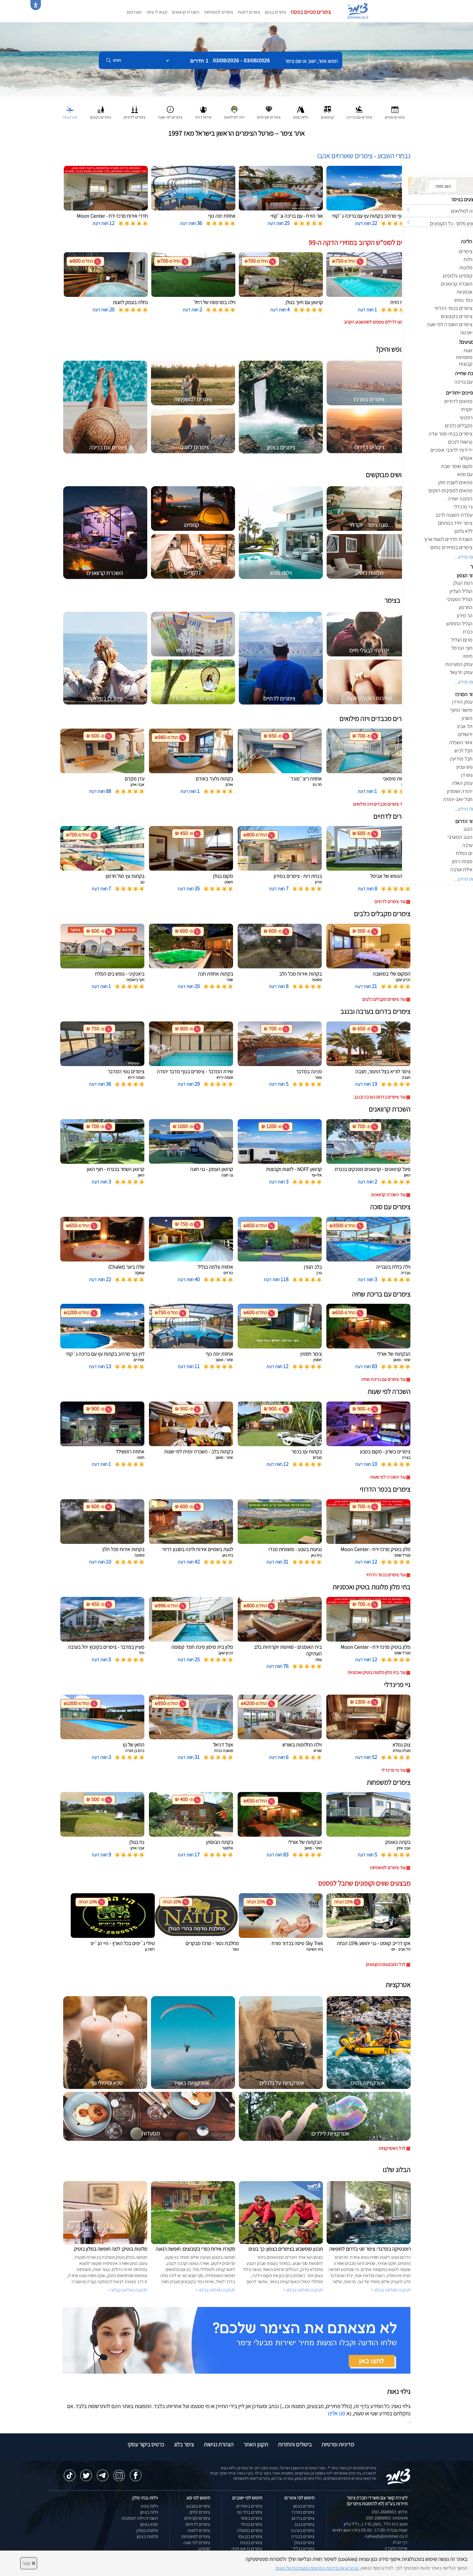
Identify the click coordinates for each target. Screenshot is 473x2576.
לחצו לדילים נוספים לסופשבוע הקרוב (374, 322)
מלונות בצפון (147, 2536)
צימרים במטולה (249, 2530)
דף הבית (400, 2542)
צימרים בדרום (303, 2518)
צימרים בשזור (251, 2518)
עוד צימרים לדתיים (389, 901)
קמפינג (204, 2549)
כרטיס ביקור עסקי (146, 2444)
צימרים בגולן (304, 2542)
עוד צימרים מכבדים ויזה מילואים (379, 804)
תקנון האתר (255, 2444)
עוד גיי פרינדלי (393, 1770)
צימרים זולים (200, 2512)
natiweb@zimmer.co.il (386, 2536)
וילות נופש (149, 2506)
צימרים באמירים (249, 2506)
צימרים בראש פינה (247, 2549)
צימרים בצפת (251, 2542)
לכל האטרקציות (392, 2148)
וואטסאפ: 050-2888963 (386, 2518)
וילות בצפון (149, 2512)
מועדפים (134, 12)
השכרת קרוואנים (185, 12)
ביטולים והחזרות (295, 2444)
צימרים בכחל (251, 2524)
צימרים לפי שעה (196, 2542)
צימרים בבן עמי (250, 2536)
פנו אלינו (336, 2413)
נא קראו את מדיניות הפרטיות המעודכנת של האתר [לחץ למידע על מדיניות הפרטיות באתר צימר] (317, 2568)
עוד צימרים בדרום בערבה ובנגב (379, 1097)
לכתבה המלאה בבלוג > (127, 2290)
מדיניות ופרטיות (337, 2444)
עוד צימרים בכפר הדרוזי (385, 1575)
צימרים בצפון (275, 12)
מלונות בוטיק (147, 2530)
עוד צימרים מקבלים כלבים (383, 999)
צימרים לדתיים (198, 2524)
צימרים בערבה (302, 2530)
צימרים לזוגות (249, 12)
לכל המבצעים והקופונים (385, 1964)
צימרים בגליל (303, 2549)
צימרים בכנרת (302, 2536)
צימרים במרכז (303, 2512)
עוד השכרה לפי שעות (387, 1477)
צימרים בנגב (304, 2524)
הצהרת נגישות (219, 2444)
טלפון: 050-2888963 (389, 2512)
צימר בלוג (184, 2444)
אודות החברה (396, 2548)
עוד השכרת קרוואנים (388, 1195)
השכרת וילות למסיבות (139, 2518)
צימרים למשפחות (218, 12)
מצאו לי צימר (156, 12)
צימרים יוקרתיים (197, 2518)
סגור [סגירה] (28, 2563)
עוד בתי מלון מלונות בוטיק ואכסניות (376, 1672)
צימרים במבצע (198, 2506)
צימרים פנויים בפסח (311, 12)
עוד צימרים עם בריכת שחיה (383, 1379)
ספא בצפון (149, 2524)
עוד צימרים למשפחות (387, 1868)
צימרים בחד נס (249, 2512)
